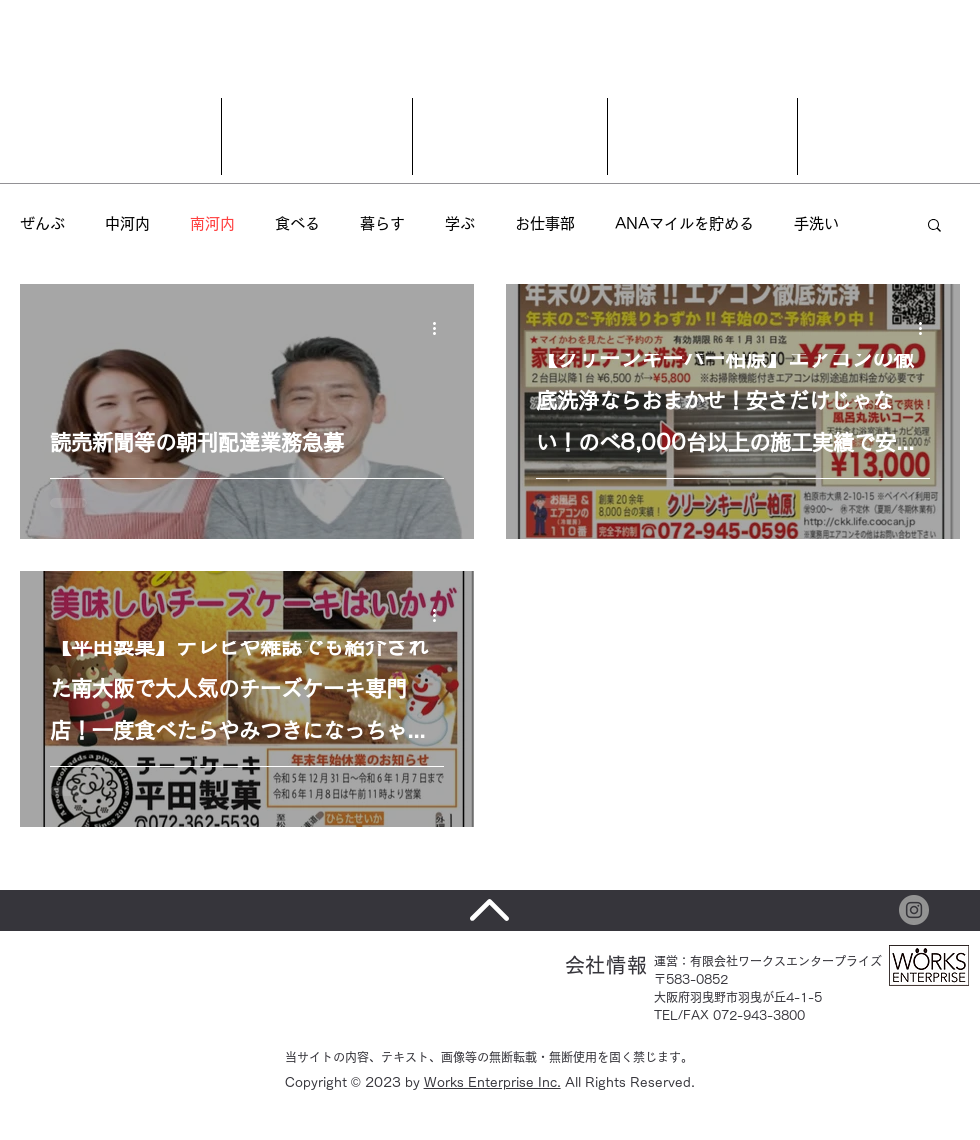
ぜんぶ (42, 223)
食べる (297, 223)
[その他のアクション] (441, 328)
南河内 (212, 223)
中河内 (127, 223)
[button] (934, 226)
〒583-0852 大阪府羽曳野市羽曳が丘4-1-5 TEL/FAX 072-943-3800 (738, 997)
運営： (672, 961)
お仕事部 (545, 223)
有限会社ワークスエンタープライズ (786, 961)
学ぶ (460, 223)
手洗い (816, 223)
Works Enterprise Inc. (492, 1082)
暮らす (382, 223)
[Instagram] (914, 910)
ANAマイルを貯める (684, 223)
